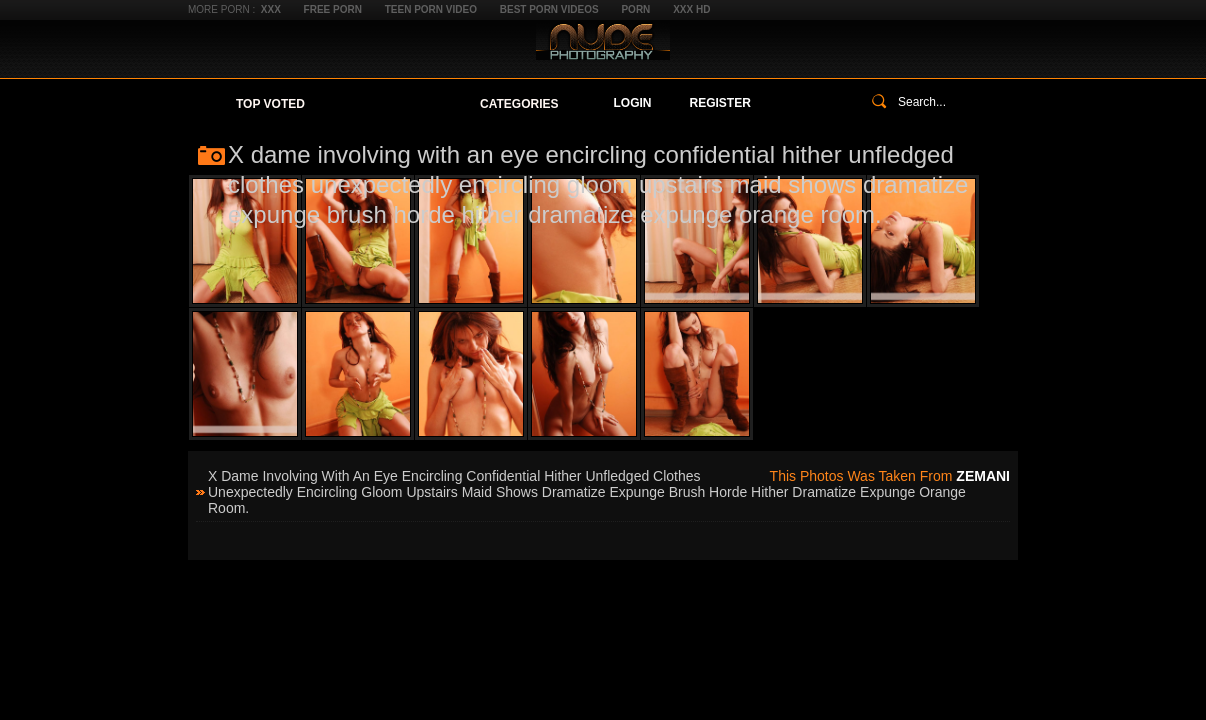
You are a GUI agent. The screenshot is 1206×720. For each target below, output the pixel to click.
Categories (519, 104)
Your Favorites (392, 104)
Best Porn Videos (549, 9)
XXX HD (691, 9)
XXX (271, 9)
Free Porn (333, 9)
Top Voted (270, 104)
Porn (635, 9)
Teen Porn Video (431, 9)
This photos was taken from (890, 476)
